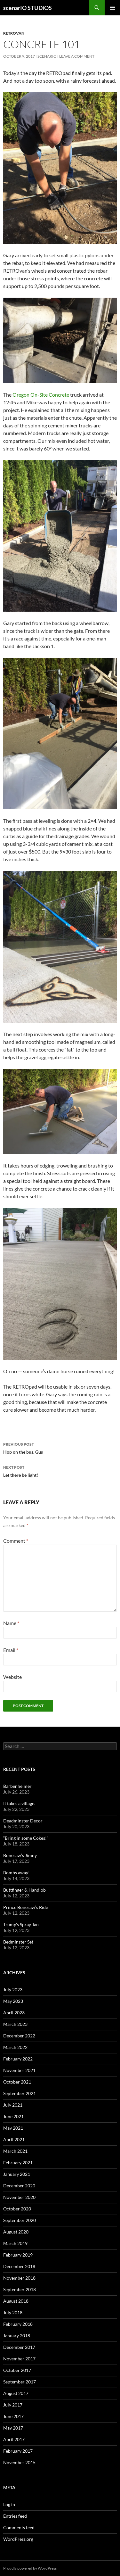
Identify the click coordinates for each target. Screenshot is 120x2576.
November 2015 (19, 2462)
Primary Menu (112, 7)
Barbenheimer (17, 1786)
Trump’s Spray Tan (21, 1924)
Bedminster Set (18, 1941)
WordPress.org (18, 2539)
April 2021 (14, 2139)
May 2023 (13, 2001)
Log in (9, 2504)
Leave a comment (76, 56)
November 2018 (19, 2278)
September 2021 (19, 2093)
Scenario (47, 56)
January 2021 (16, 2174)
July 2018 (12, 2312)
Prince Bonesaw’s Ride (25, 1907)
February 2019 (18, 2255)
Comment (15, 1541)
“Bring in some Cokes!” (25, 1838)
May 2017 (13, 2428)
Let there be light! (60, 1471)
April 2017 (14, 2439)
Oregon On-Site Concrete (40, 395)
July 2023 (12, 1989)
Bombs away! (16, 1872)
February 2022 (18, 2058)
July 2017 (12, 2404)
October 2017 (17, 2370)
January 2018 (16, 2335)
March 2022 (15, 2047)
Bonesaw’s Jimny (20, 1855)
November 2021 (19, 2070)
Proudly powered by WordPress (30, 2568)
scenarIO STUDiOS (27, 7)
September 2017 (19, 2381)
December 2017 (19, 2347)
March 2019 (15, 2243)
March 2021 (15, 2151)
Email (10, 1650)
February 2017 (18, 2451)
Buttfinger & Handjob (24, 1890)
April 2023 (14, 2012)
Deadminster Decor (23, 1820)
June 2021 (13, 2116)
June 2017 (13, 2416)
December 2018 (19, 2266)
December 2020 (19, 2185)
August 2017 (15, 2393)
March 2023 (15, 2024)
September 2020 (19, 2220)
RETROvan (13, 33)
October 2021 (17, 2082)
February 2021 (18, 2162)
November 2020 (19, 2197)
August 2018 (15, 2301)
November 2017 (19, 2358)
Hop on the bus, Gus (60, 1448)
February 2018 (18, 2324)
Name (11, 1623)
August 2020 (15, 2231)
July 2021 (12, 2105)
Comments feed (19, 2527)
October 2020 (17, 2208)
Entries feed (15, 2516)
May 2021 (13, 2128)
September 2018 (19, 2289)
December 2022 (19, 2035)
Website (12, 1677)
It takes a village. (19, 1803)
